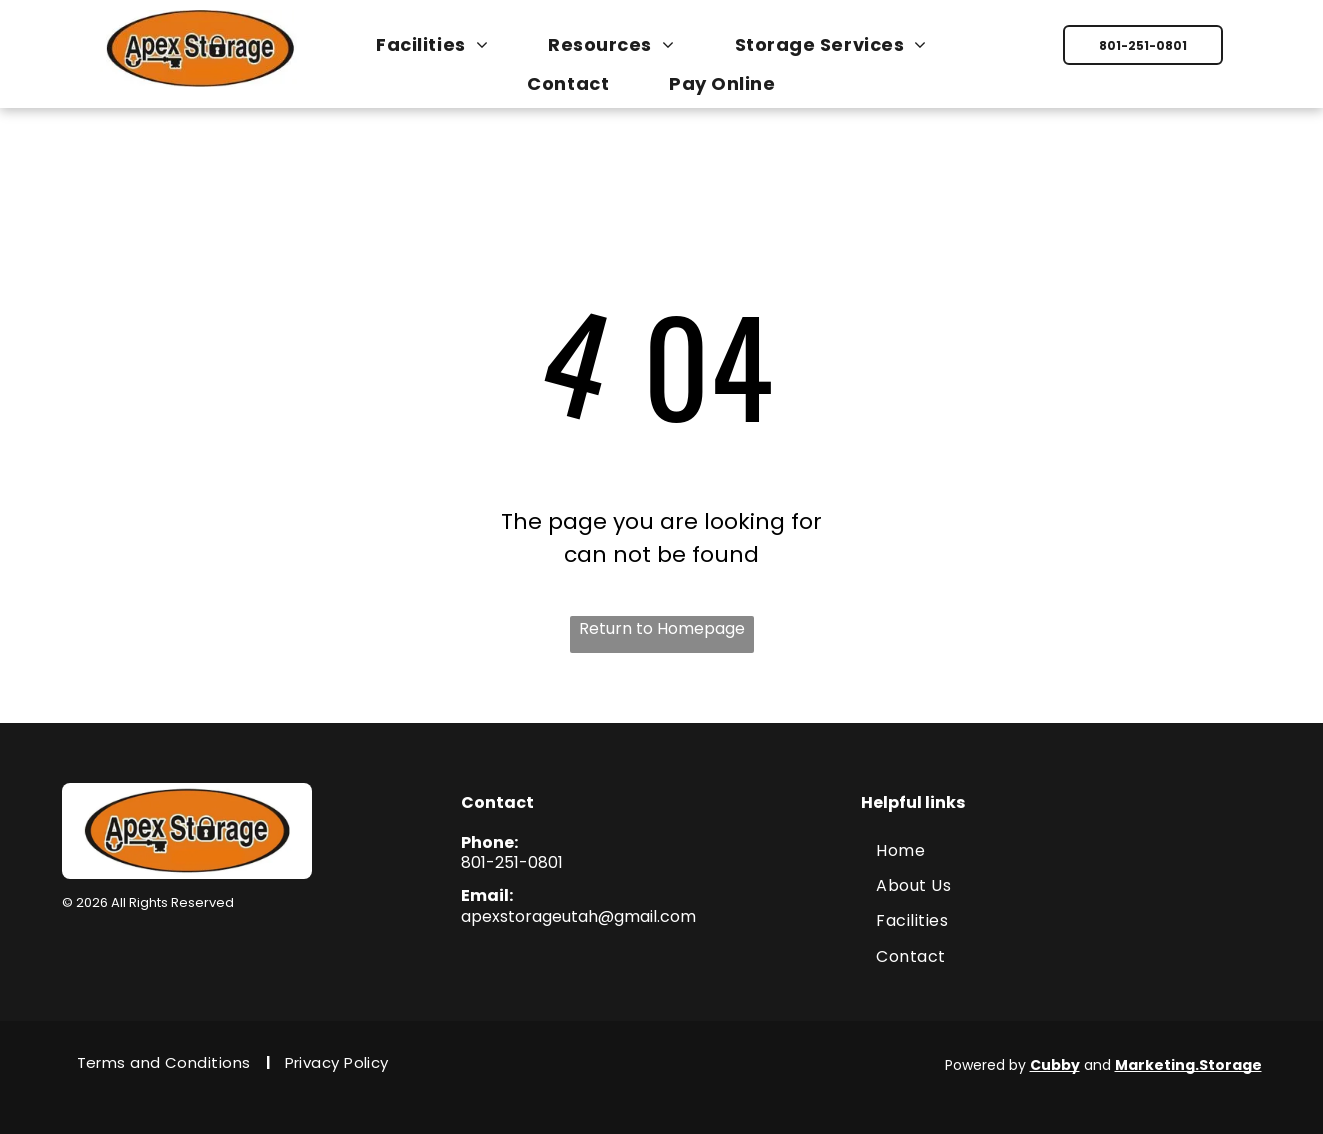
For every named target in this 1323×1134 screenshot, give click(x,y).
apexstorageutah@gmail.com (578, 916)
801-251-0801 (512, 862)
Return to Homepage (662, 628)
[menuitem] (442, 44)
